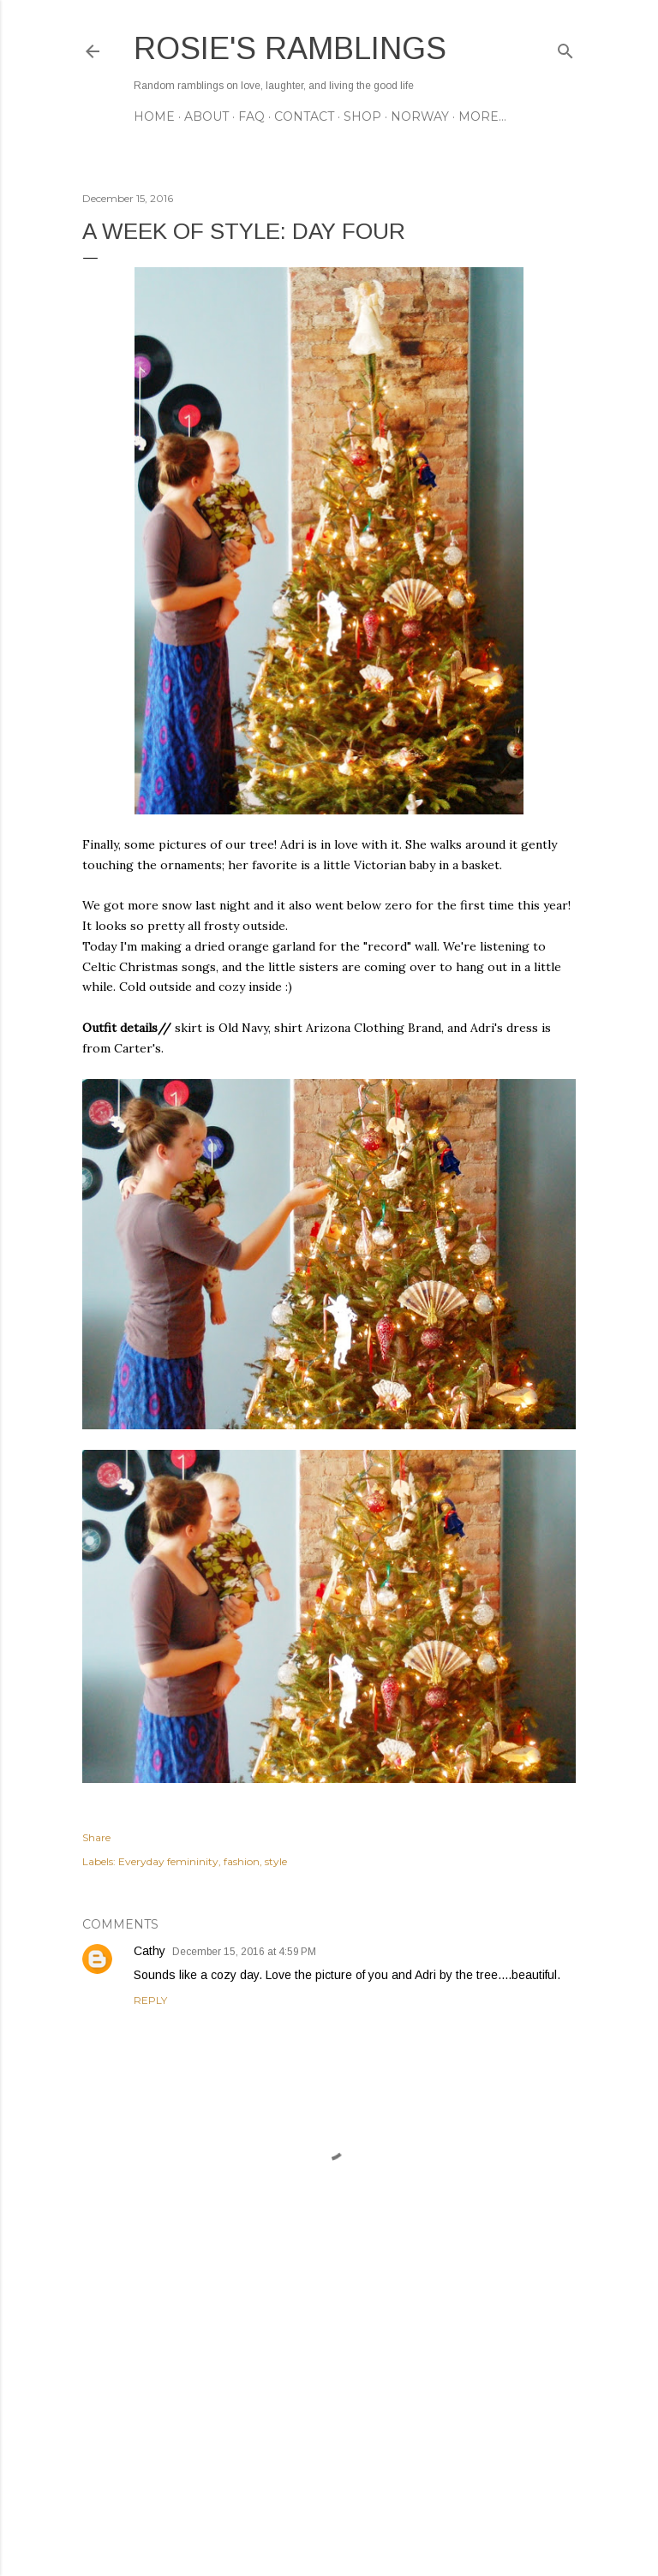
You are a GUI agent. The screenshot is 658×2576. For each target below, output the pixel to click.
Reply (150, 2000)
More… (482, 116)
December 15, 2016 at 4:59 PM (244, 1952)
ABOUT (206, 116)
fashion (242, 1861)
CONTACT (304, 116)
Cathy (149, 1951)
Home (154, 116)
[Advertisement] (329, 2413)
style (276, 1861)
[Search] (565, 47)
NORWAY (420, 116)
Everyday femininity (168, 1861)
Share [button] (96, 1837)
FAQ (251, 116)
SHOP (362, 116)
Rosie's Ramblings (290, 48)
